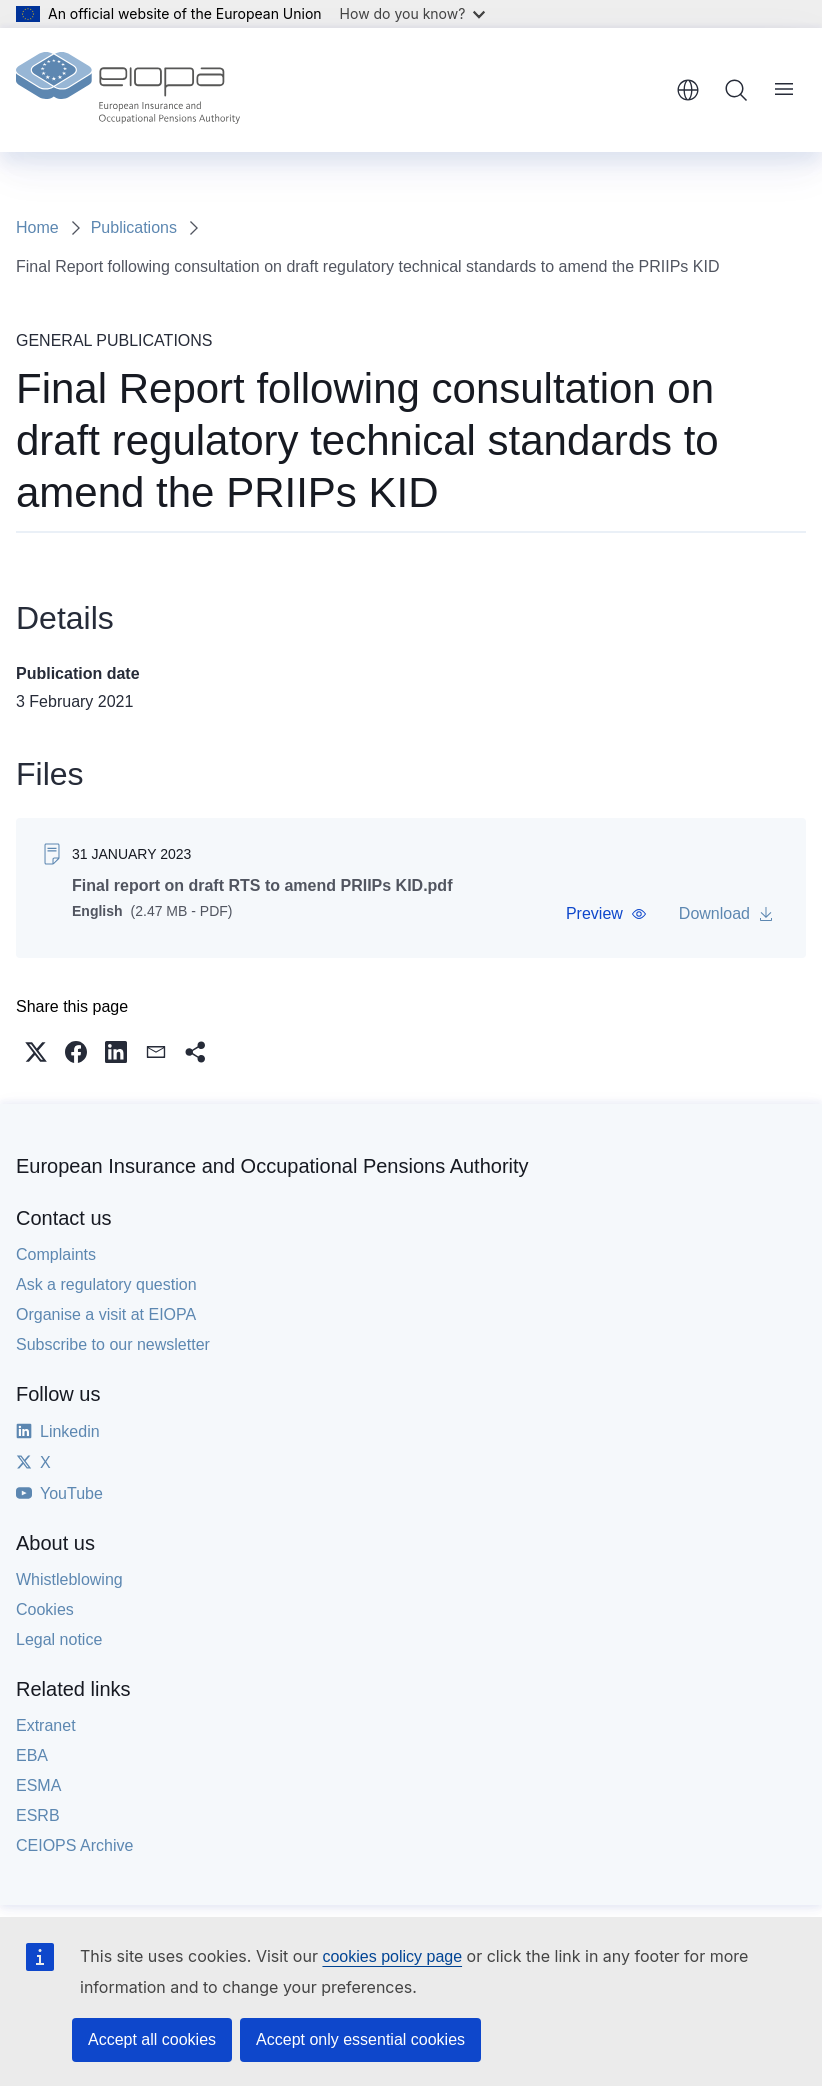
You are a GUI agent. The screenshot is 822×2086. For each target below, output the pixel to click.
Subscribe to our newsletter (113, 1344)
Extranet (46, 1725)
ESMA (38, 1785)
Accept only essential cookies (360, 2039)
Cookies (45, 1609)
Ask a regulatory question (106, 1284)
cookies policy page (392, 1956)
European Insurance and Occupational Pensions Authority (272, 1166)
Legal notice (59, 1639)
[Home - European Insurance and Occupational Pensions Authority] (128, 90)
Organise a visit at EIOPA (106, 1314)
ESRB (38, 1815)
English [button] (688, 90)
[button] (606, 914)
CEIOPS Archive (74, 1845)
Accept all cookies (152, 2039)
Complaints (56, 1254)
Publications (134, 227)
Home (37, 227)
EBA (32, 1755)
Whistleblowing (69, 1579)
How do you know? (413, 13)
